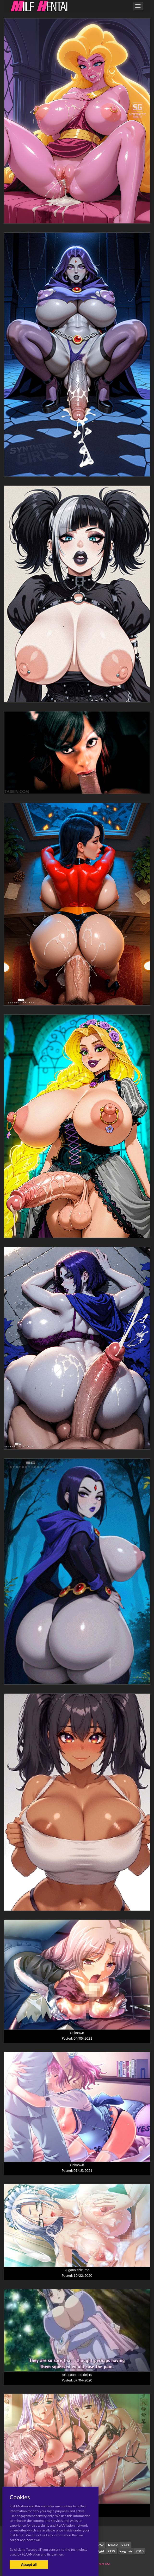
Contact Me (101, 2564)
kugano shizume (77, 2270)
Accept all (29, 2564)
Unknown (77, 2033)
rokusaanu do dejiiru (77, 2375)
